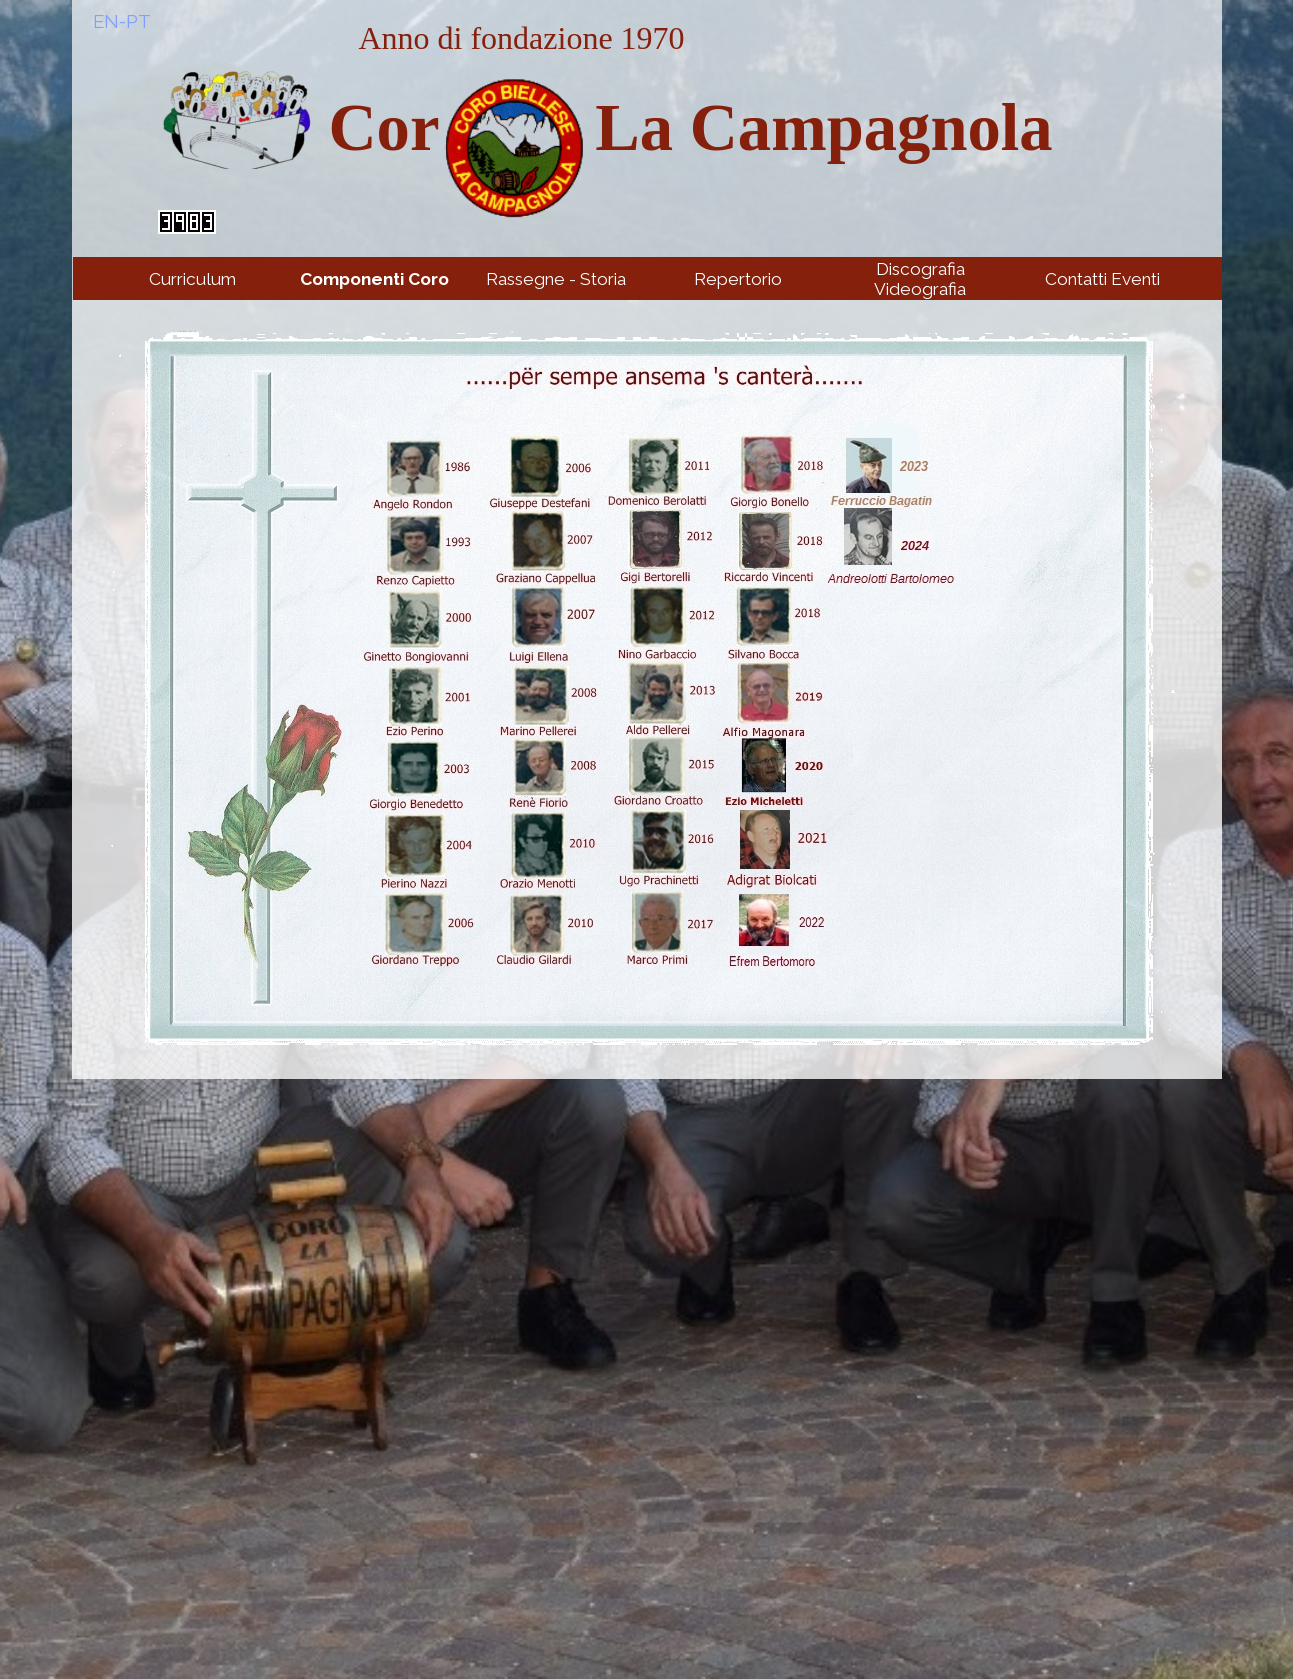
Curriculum (192, 279)
